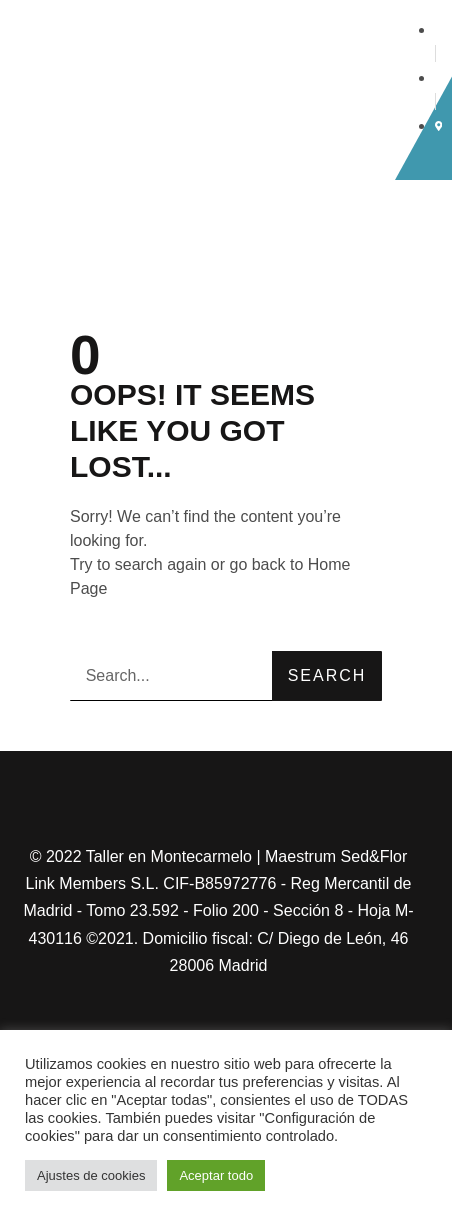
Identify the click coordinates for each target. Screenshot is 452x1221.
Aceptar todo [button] (216, 1175)
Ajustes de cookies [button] (91, 1175)
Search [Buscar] (327, 675)
